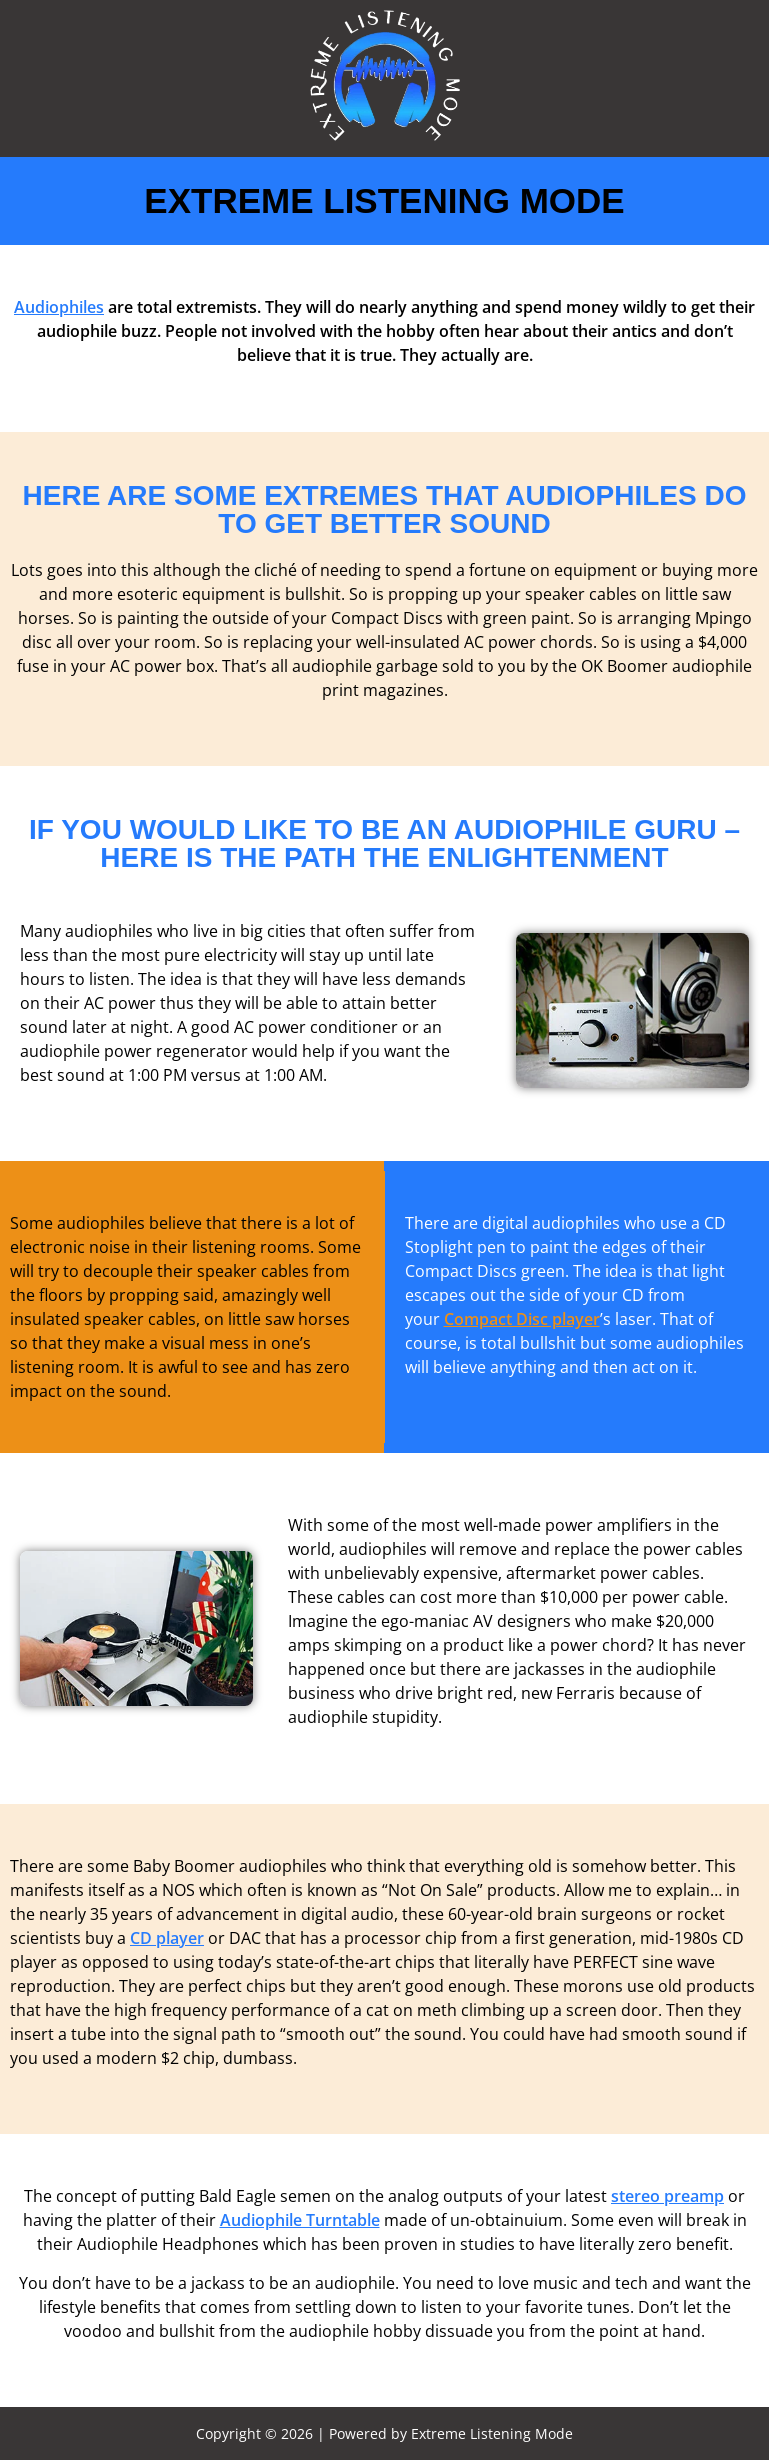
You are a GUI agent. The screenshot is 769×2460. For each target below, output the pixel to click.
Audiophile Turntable (300, 2220)
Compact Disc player (522, 1319)
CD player (167, 1938)
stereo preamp (667, 2196)
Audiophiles (59, 307)
